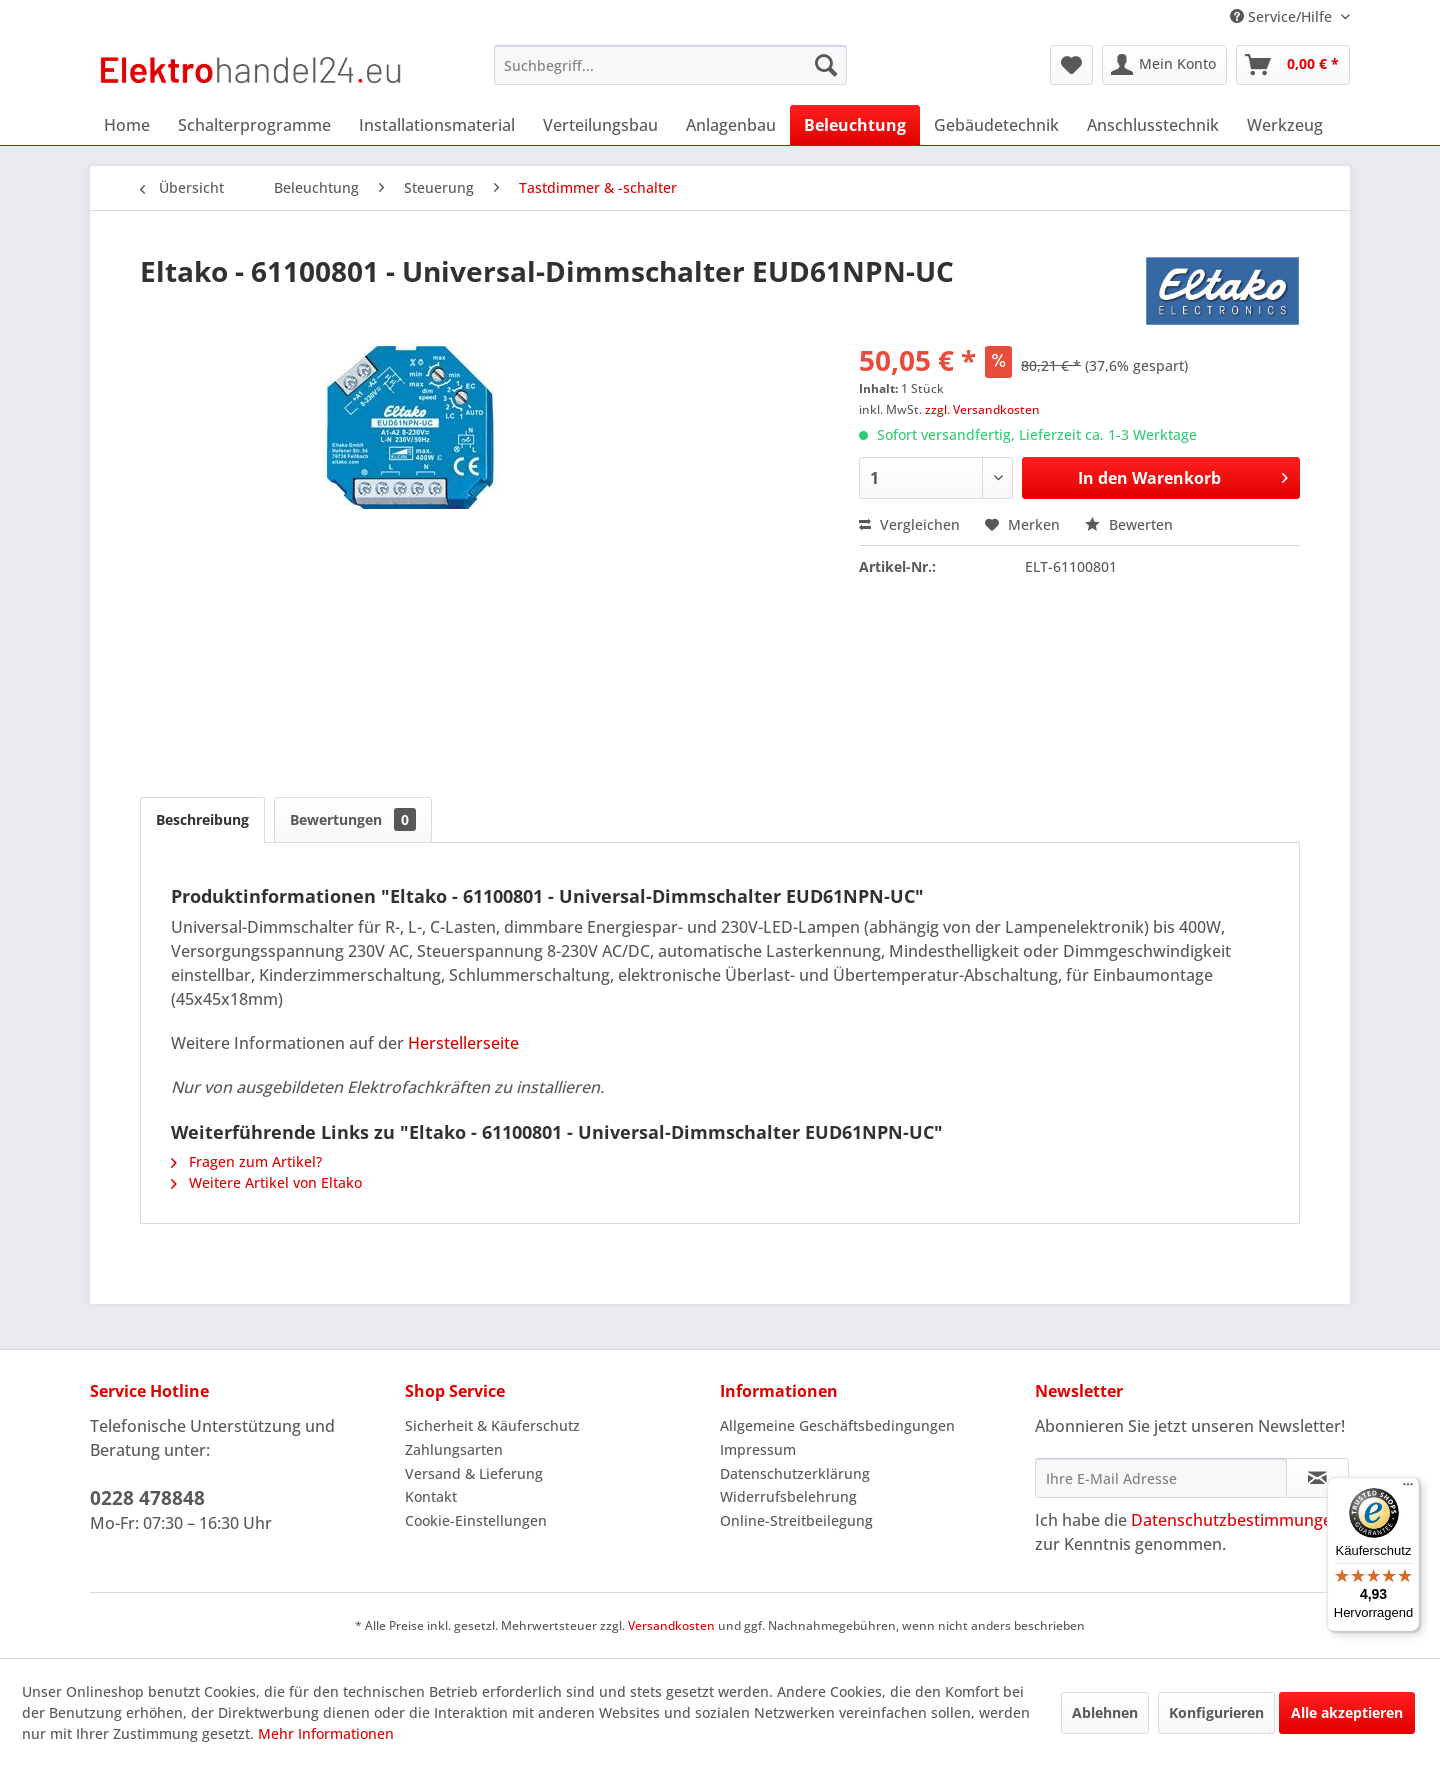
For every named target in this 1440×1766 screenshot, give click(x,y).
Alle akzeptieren (1347, 1712)
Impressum (758, 1449)
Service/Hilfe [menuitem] (1283, 16)
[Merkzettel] (1071, 65)
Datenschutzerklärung (795, 1473)
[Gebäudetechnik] (996, 125)
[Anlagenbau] (731, 125)
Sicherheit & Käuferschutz (492, 1425)
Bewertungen (353, 819)
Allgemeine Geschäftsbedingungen (837, 1425)
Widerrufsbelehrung (788, 1496)
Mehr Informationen (326, 1733)
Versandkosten (671, 1625)
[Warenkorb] (1293, 65)
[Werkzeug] (1285, 125)
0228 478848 (147, 1498)
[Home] (127, 125)
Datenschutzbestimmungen (1236, 1520)
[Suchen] (826, 65)
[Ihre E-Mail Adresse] (1161, 1478)
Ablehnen (1105, 1712)
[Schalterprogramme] (254, 125)
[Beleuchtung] (855, 125)
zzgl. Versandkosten (982, 409)
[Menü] (1408, 1489)
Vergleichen (909, 524)
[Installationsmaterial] (437, 125)
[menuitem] (670, 65)
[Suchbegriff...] (670, 65)
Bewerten (1129, 524)
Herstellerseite (463, 1043)
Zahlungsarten (454, 1449)
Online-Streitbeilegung (796, 1520)
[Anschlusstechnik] (1153, 125)
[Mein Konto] (1164, 65)
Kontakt (431, 1496)
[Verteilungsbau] (600, 125)
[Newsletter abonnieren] (1317, 1478)
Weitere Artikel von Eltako (266, 1182)
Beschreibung (202, 819)
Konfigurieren (1216, 1712)
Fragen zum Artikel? (246, 1161)
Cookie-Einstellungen (476, 1520)
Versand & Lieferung (474, 1473)
